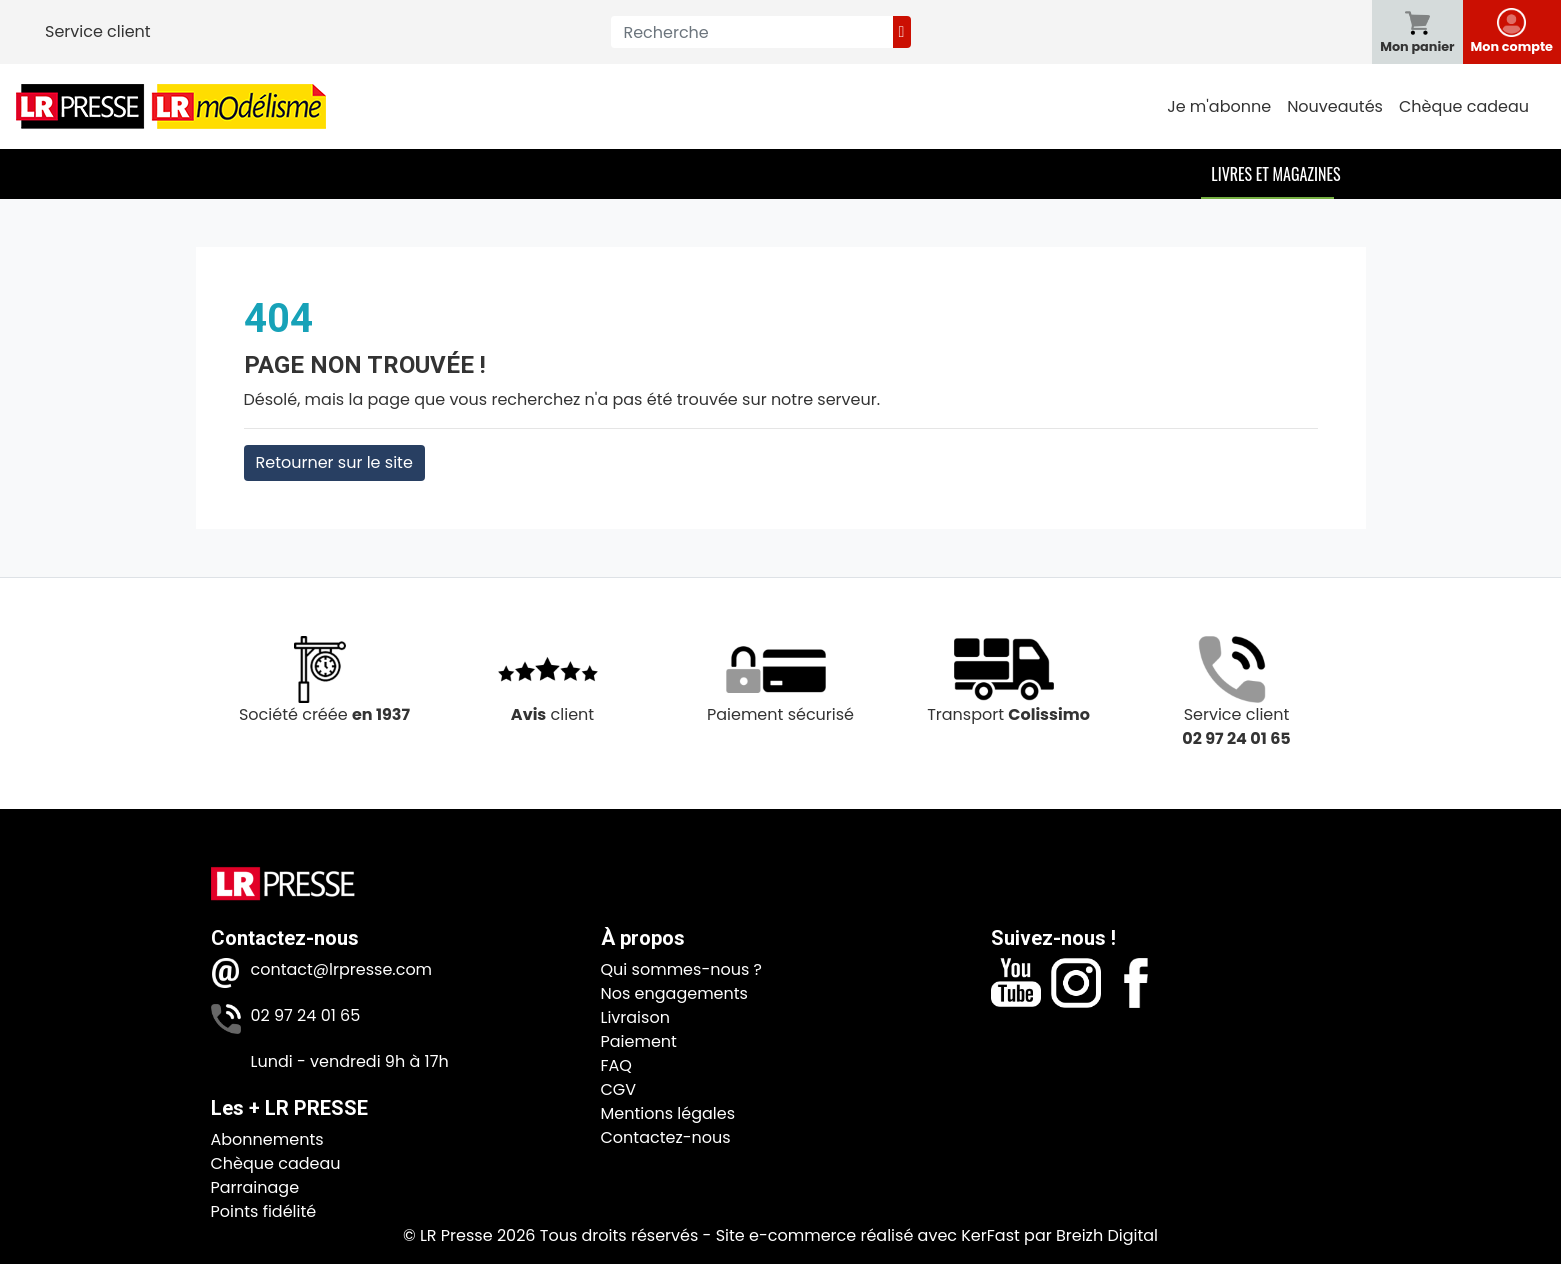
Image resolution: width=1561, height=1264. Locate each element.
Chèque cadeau (1464, 106)
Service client (98, 31)
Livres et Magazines (1275, 174)
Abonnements (267, 1139)
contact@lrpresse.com (342, 969)
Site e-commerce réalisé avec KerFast (868, 1235)
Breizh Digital (1107, 1235)
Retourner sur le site (334, 462)
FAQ (616, 1065)
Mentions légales (668, 1113)
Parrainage (255, 1187)
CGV (619, 1089)
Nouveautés (1335, 106)
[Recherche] (751, 32)
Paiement (639, 1041)
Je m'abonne (1219, 106)
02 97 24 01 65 (306, 1015)
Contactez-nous (666, 1137)
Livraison (635, 1017)
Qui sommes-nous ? (681, 969)
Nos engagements (674, 993)
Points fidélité (264, 1211)
